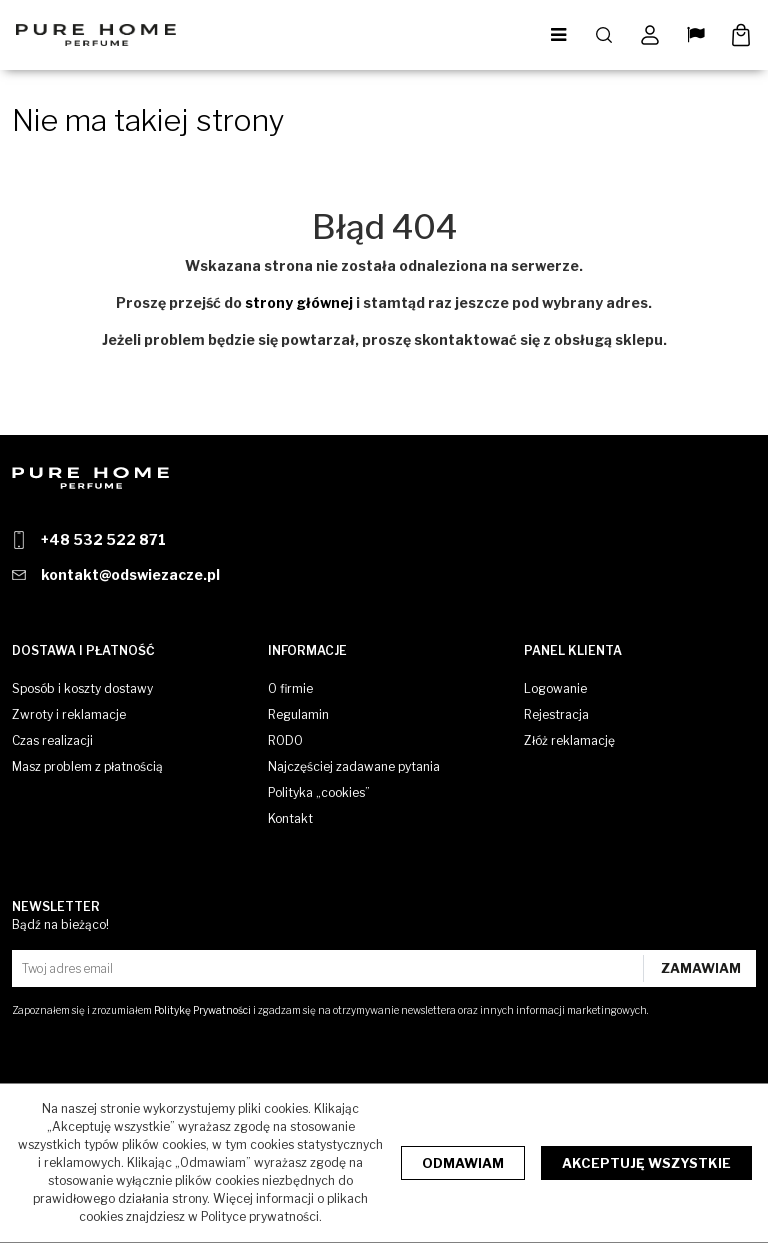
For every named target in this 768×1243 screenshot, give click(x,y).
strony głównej (299, 302)
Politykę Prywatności (202, 1010)
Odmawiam (463, 1163)
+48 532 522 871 (103, 539)
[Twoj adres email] (330, 968)
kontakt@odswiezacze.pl (130, 574)
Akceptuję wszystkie (646, 1163)
